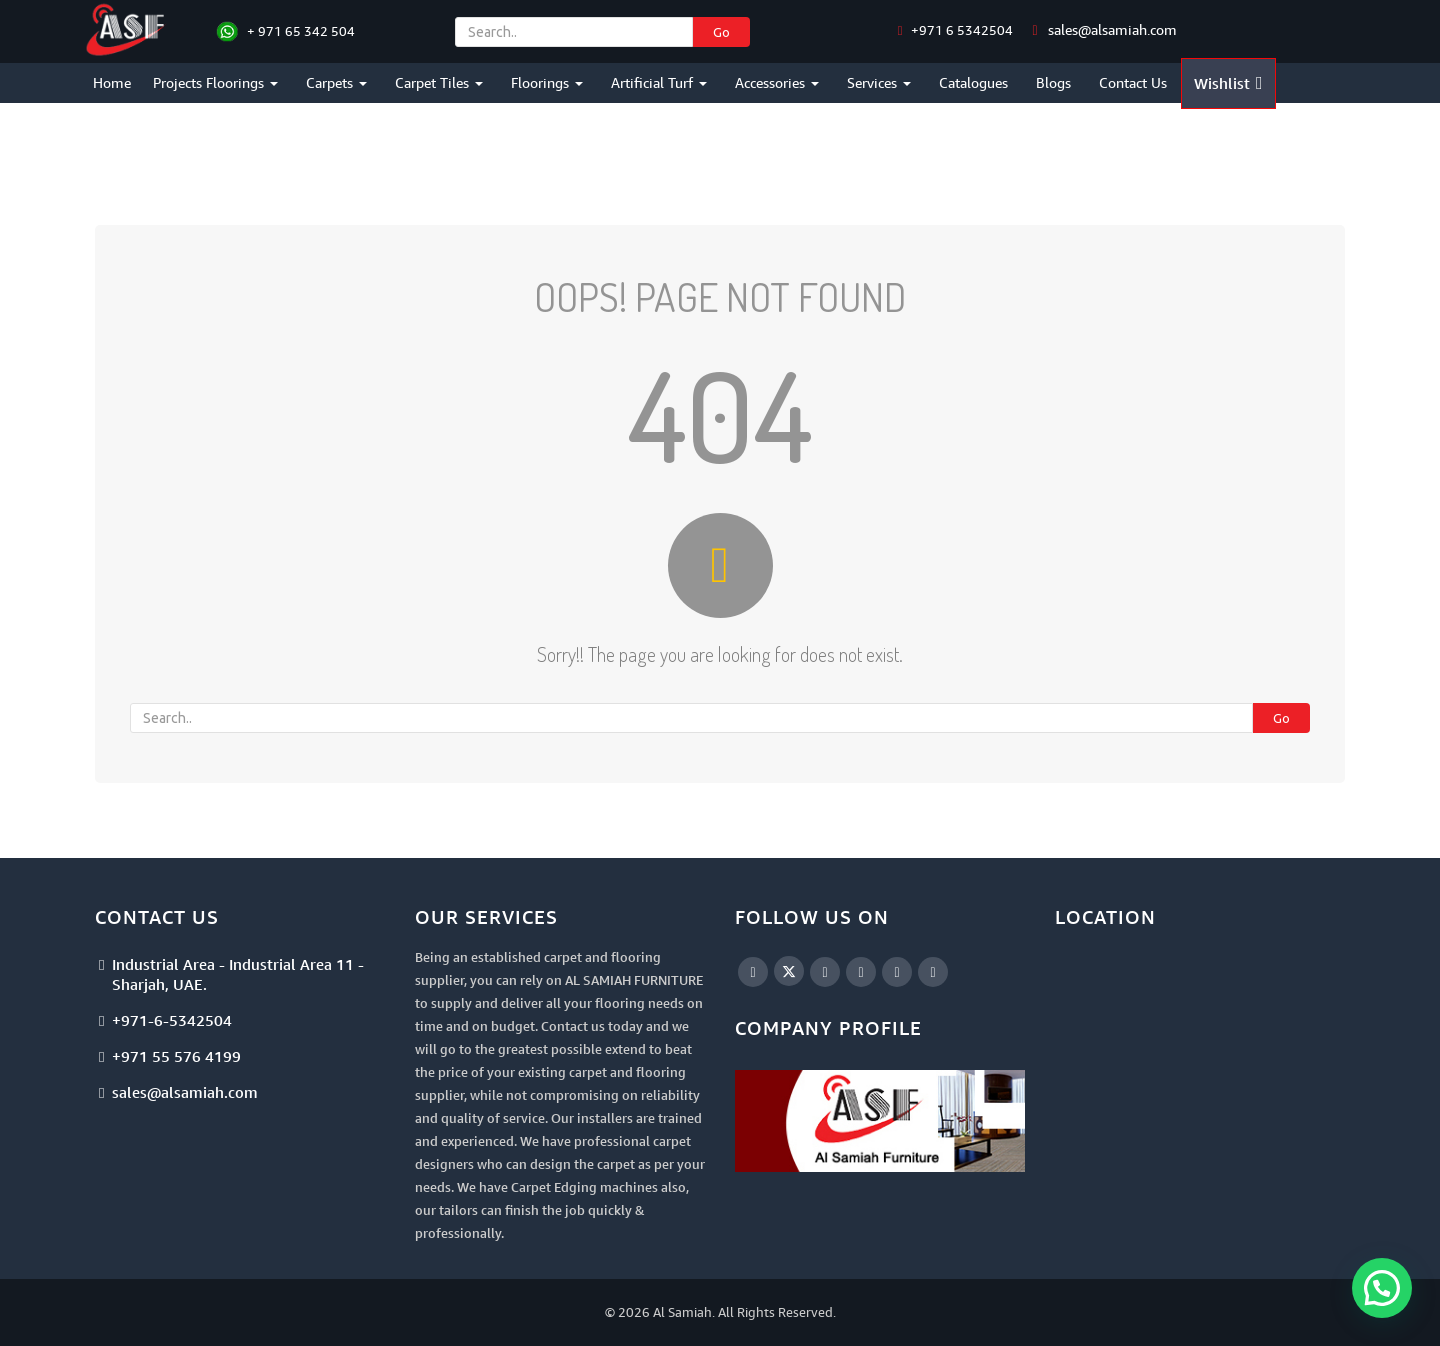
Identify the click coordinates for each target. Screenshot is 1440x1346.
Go (721, 32)
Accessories (777, 82)
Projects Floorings (215, 82)
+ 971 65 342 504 (301, 31)
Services (879, 82)
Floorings (547, 82)
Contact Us (1133, 82)
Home (112, 82)
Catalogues (973, 82)
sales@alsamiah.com (1112, 29)
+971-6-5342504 (172, 1020)
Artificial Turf (659, 82)
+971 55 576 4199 (176, 1056)
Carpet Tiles (439, 82)
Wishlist (1228, 83)
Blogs (1053, 82)
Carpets (336, 82)
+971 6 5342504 (960, 30)
